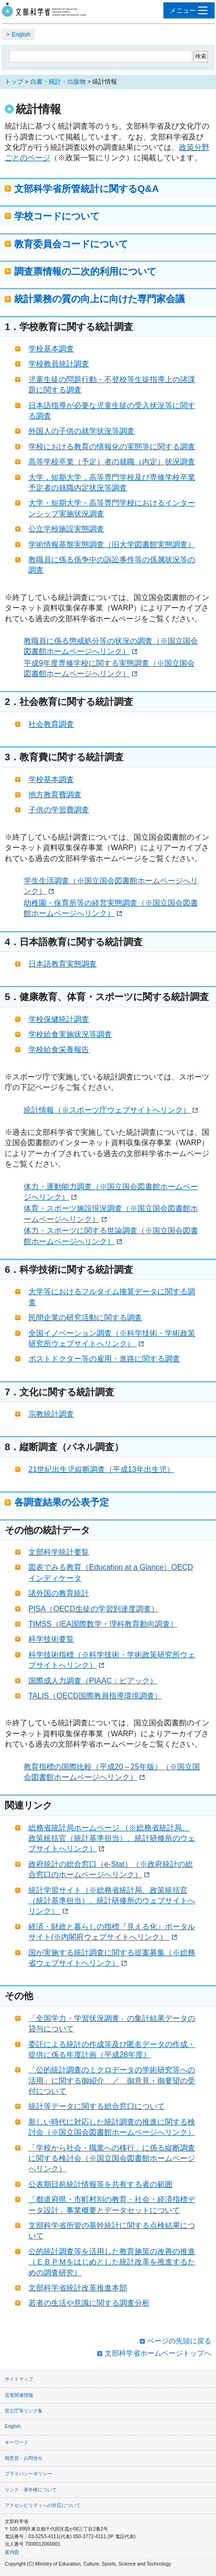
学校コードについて (56, 215)
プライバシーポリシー (28, 2473)
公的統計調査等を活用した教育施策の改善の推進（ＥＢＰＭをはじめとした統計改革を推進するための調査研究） (111, 2262)
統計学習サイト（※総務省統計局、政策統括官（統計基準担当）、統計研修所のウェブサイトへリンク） (111, 1900)
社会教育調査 (51, 724)
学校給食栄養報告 (58, 1049)
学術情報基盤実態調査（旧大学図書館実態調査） (111, 544)
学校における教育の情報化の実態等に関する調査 (111, 447)
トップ (14, 81)
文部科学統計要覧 (58, 1552)
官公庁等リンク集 (24, 2410)
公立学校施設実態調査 (66, 529)
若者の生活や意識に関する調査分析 (89, 2303)
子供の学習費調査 (58, 810)
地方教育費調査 (54, 795)
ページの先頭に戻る (179, 2341)
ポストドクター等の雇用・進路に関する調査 (104, 1359)
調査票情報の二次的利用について (85, 271)
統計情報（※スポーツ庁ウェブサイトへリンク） (111, 1110)
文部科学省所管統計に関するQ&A (86, 188)
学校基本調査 (51, 349)
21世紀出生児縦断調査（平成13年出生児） (101, 1469)
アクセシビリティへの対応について (43, 2505)
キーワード (16, 2442)
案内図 (12, 2552)
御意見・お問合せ (24, 2458)
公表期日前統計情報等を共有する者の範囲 (100, 2184)
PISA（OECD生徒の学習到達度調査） (93, 1609)
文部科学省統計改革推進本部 (77, 2288)
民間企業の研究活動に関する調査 (85, 1318)
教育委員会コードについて (71, 243)
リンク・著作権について (31, 2489)
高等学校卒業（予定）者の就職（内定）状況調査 (111, 462)
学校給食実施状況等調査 (70, 1034)
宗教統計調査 (51, 1414)
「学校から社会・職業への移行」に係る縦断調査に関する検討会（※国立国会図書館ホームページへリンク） (111, 2158)
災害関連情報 (19, 2395)
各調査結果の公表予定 (61, 1502)
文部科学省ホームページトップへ (158, 2353)
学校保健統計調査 (58, 1019)
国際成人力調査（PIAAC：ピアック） (92, 1681)
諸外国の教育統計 (58, 1593)
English (21, 34)
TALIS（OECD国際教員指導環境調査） (95, 1696)
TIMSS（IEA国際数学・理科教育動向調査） (103, 1624)
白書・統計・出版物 (58, 81)
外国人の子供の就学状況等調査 (81, 431)
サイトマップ (19, 2379)
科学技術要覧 (51, 1639)
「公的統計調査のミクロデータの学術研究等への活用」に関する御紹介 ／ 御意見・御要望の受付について (111, 2080)
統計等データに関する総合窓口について (96, 2106)
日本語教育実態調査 (62, 964)
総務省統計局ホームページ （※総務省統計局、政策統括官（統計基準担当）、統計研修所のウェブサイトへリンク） (111, 1838)
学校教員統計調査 (58, 364)
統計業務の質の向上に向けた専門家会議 (99, 298)
